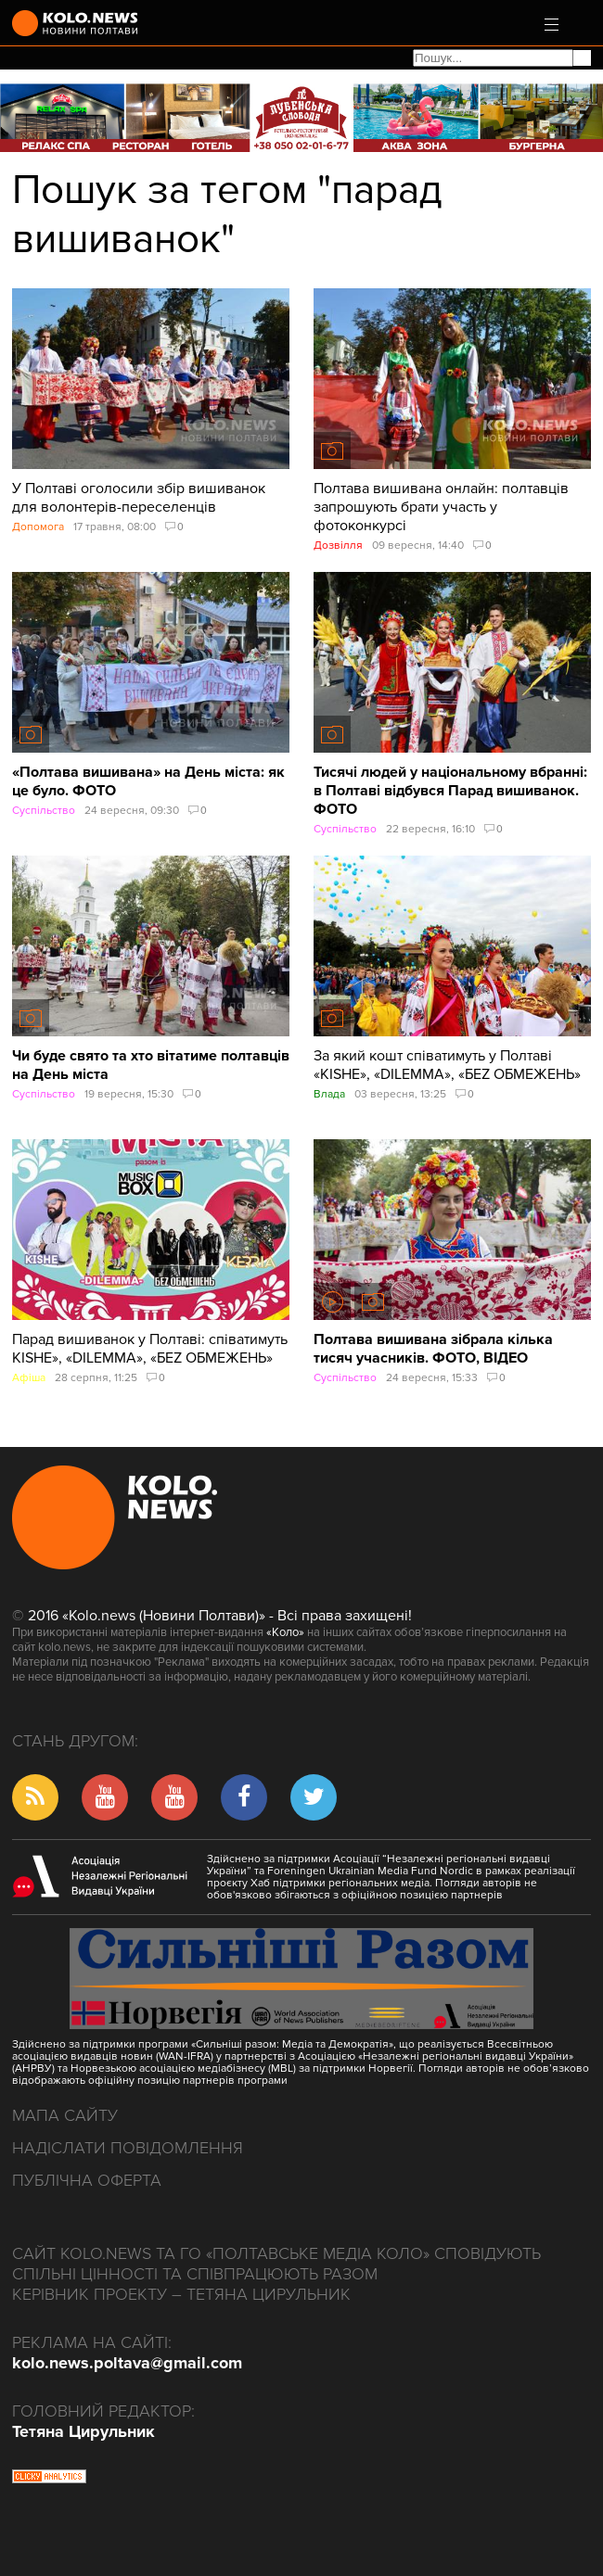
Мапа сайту (65, 2115)
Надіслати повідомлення (127, 2148)
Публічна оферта (86, 2180)
